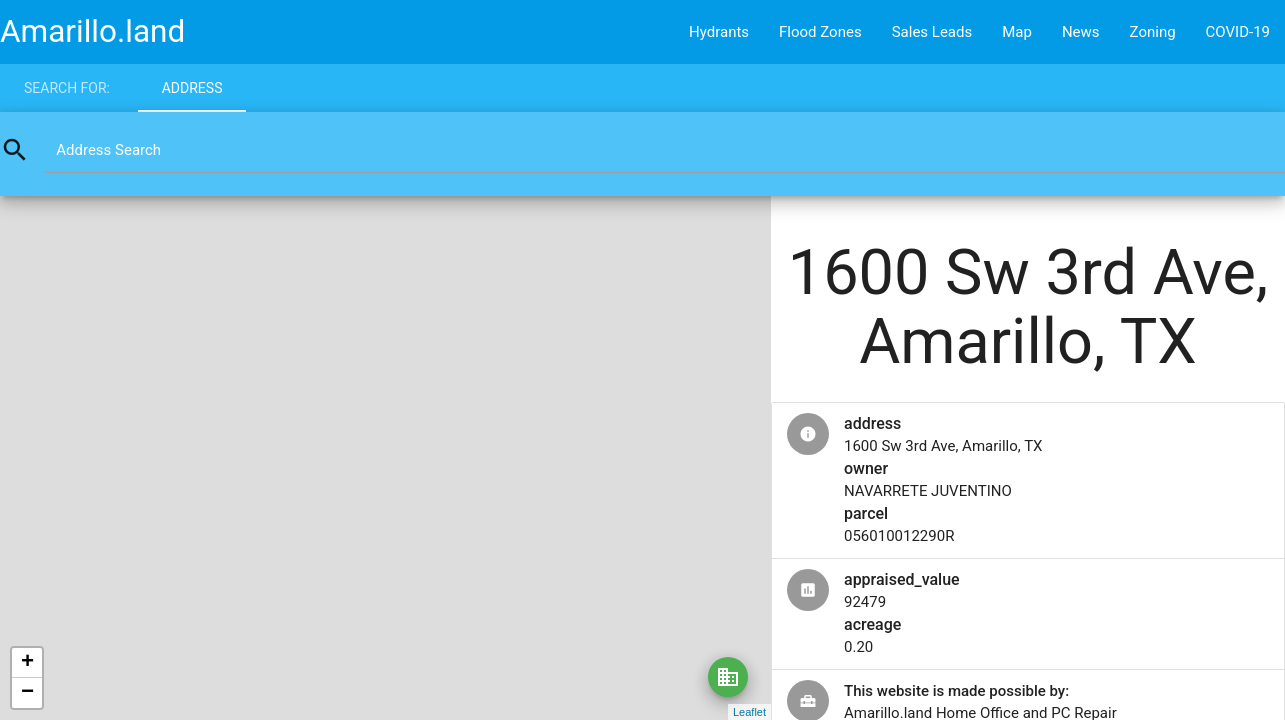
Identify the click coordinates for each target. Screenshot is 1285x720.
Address (192, 88)
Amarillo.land (92, 31)
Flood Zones (820, 32)
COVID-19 (1238, 32)
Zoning (1153, 32)
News (1081, 32)
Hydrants (719, 32)
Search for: (67, 88)
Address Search (108, 150)
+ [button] (27, 663)
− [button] (27, 693)
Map (1017, 32)
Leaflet (749, 712)
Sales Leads (932, 32)
